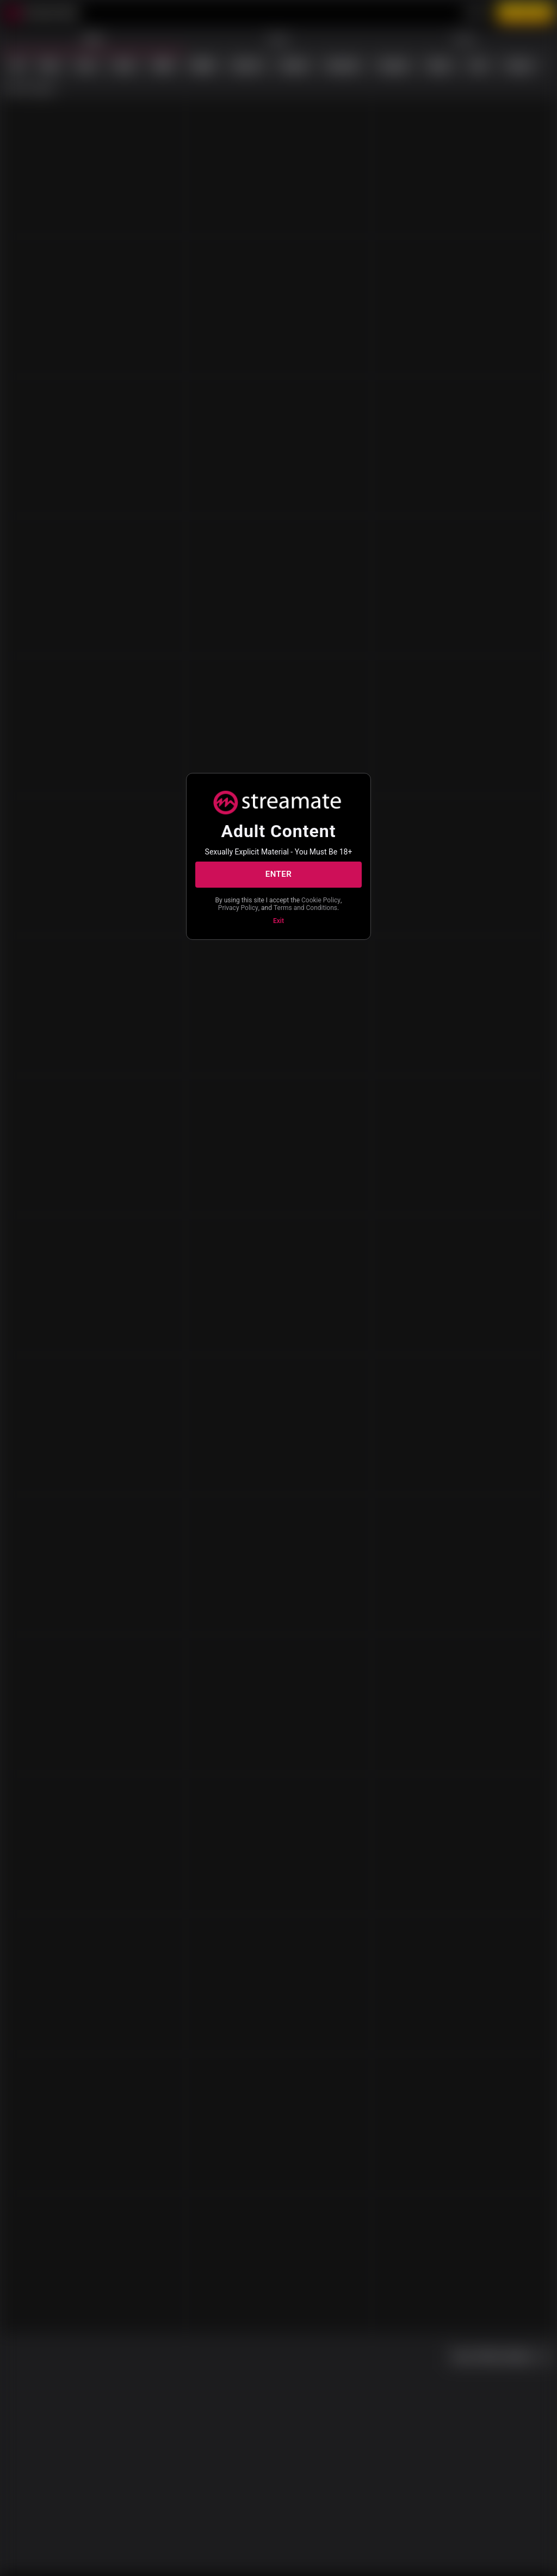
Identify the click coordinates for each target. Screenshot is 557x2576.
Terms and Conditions (305, 908)
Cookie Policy (321, 900)
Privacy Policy (238, 908)
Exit (278, 921)
